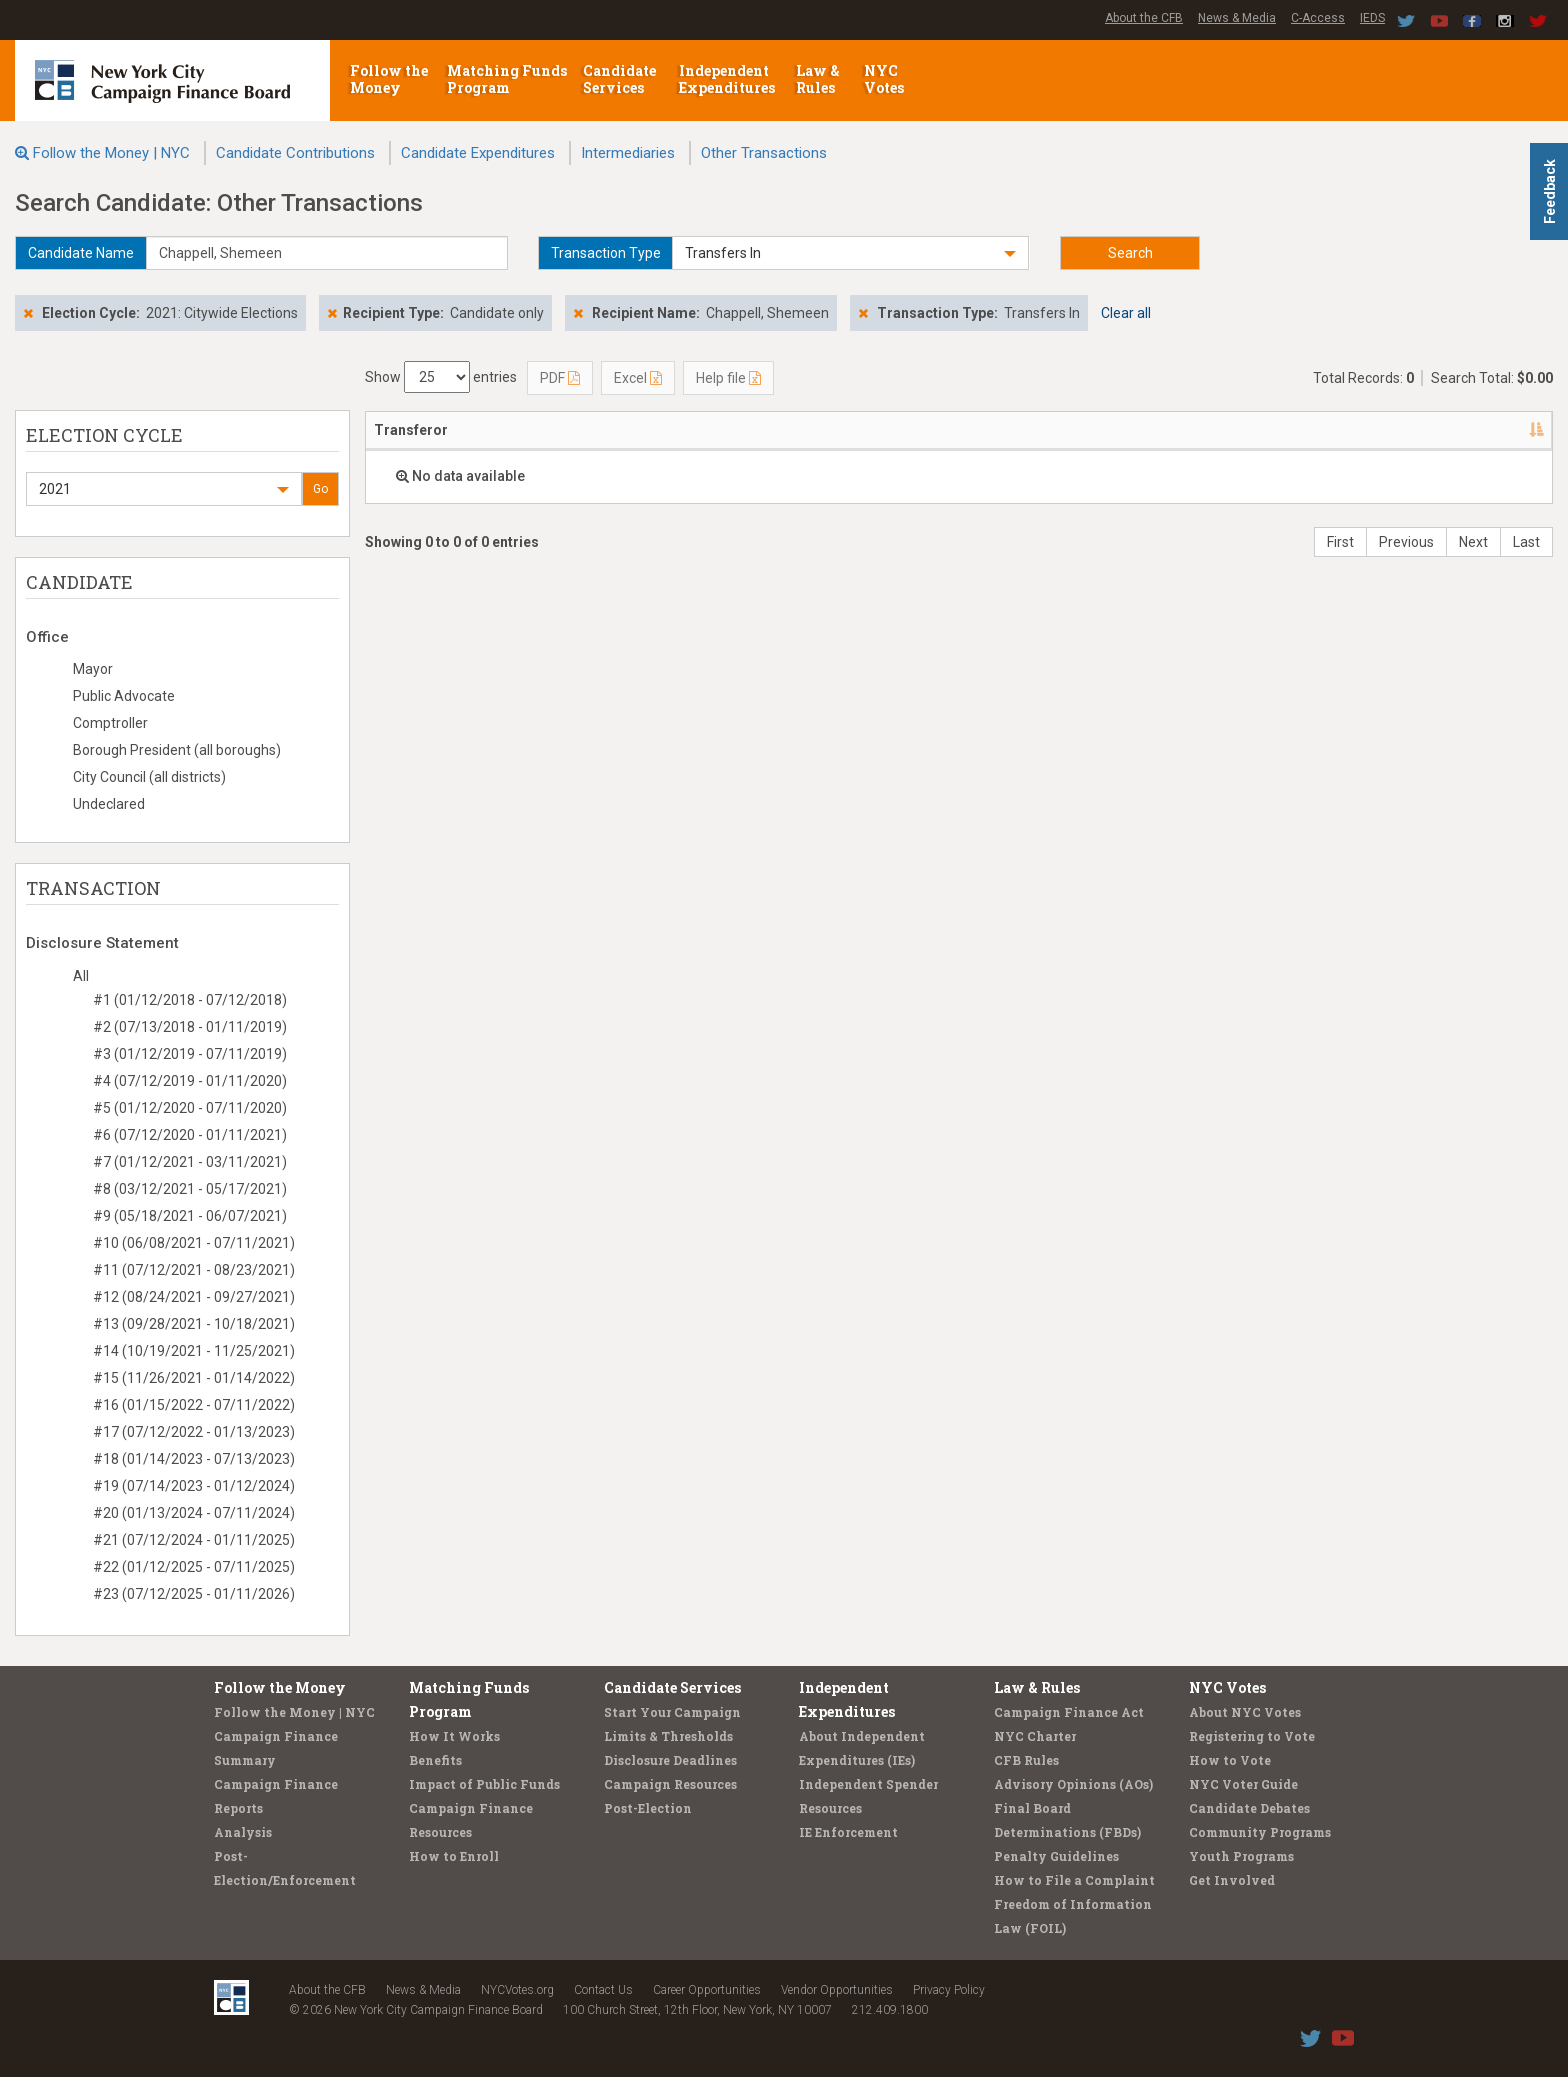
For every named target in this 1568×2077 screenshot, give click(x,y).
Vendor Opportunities (837, 1990)
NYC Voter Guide (1243, 1784)
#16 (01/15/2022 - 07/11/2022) (194, 1405)
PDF (560, 378)
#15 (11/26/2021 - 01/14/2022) (194, 1378)
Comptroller (110, 723)
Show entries (441, 377)
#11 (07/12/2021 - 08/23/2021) (194, 1270)
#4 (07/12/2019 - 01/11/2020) (190, 1081)
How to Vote (1230, 1760)
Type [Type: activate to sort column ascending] (1436, 430)
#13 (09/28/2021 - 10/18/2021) (194, 1324)
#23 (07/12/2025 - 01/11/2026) (194, 1594)
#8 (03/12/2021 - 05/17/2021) (190, 1189)
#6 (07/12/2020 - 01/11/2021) (190, 1135)
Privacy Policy (949, 1990)
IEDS (1372, 18)
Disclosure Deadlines (670, 1760)
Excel (638, 378)
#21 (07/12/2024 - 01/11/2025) (194, 1540)
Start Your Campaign (672, 1712)
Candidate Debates (1249, 1808)
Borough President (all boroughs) (177, 750)
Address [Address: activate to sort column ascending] (628, 430)
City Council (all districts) (149, 777)
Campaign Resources (670, 1784)
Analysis (243, 1832)
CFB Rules (1026, 1760)
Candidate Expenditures (478, 153)
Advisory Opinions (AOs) (1073, 1784)
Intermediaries (628, 153)
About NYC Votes (1245, 1712)
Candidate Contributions (295, 153)
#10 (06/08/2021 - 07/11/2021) (194, 1243)
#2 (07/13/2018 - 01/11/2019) (190, 1027)
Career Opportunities (707, 1990)
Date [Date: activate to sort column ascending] (1112, 430)
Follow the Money (389, 79)
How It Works (454, 1736)
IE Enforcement (848, 1832)
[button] (851, 253)
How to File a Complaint (1074, 1880)
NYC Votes (885, 79)
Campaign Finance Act (1069, 1712)
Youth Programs (1241, 1856)
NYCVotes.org (517, 1990)
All (81, 976)
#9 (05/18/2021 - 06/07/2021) (190, 1216)
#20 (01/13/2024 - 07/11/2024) (194, 1513)
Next (1473, 542)
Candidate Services (619, 79)
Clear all (1126, 313)
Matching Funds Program (507, 79)
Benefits (435, 1760)
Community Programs (1260, 1832)
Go (320, 489)
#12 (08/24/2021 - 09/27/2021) (194, 1297)
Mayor (93, 669)
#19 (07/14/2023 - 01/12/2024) (194, 1486)
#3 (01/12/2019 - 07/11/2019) (190, 1054)
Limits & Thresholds (668, 1736)
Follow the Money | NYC (111, 153)
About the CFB (1144, 18)
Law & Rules (818, 79)
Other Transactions (764, 153)
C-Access (1318, 18)
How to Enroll (454, 1856)
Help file (728, 378)
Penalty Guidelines (1056, 1856)
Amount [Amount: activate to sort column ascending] (1355, 430)
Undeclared (109, 804)
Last (1526, 542)
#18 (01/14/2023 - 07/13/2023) (194, 1459)
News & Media (1237, 18)
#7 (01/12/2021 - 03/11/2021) (190, 1162)
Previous (1406, 542)
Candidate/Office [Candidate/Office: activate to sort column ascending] (848, 430)
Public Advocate (124, 696)
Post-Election (648, 1808)
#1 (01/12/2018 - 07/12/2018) (190, 1000)
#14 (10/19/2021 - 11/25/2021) (194, 1351)
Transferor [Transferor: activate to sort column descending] (411, 430)
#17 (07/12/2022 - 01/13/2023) (194, 1432)
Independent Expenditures (728, 79)
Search (1130, 253)
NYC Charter (1035, 1736)
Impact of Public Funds (484, 1784)
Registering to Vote (1252, 1736)
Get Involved (1232, 1880)
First (1340, 542)
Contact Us (603, 1990)
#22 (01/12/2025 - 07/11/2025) (194, 1567)
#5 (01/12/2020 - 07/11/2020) (190, 1108)
